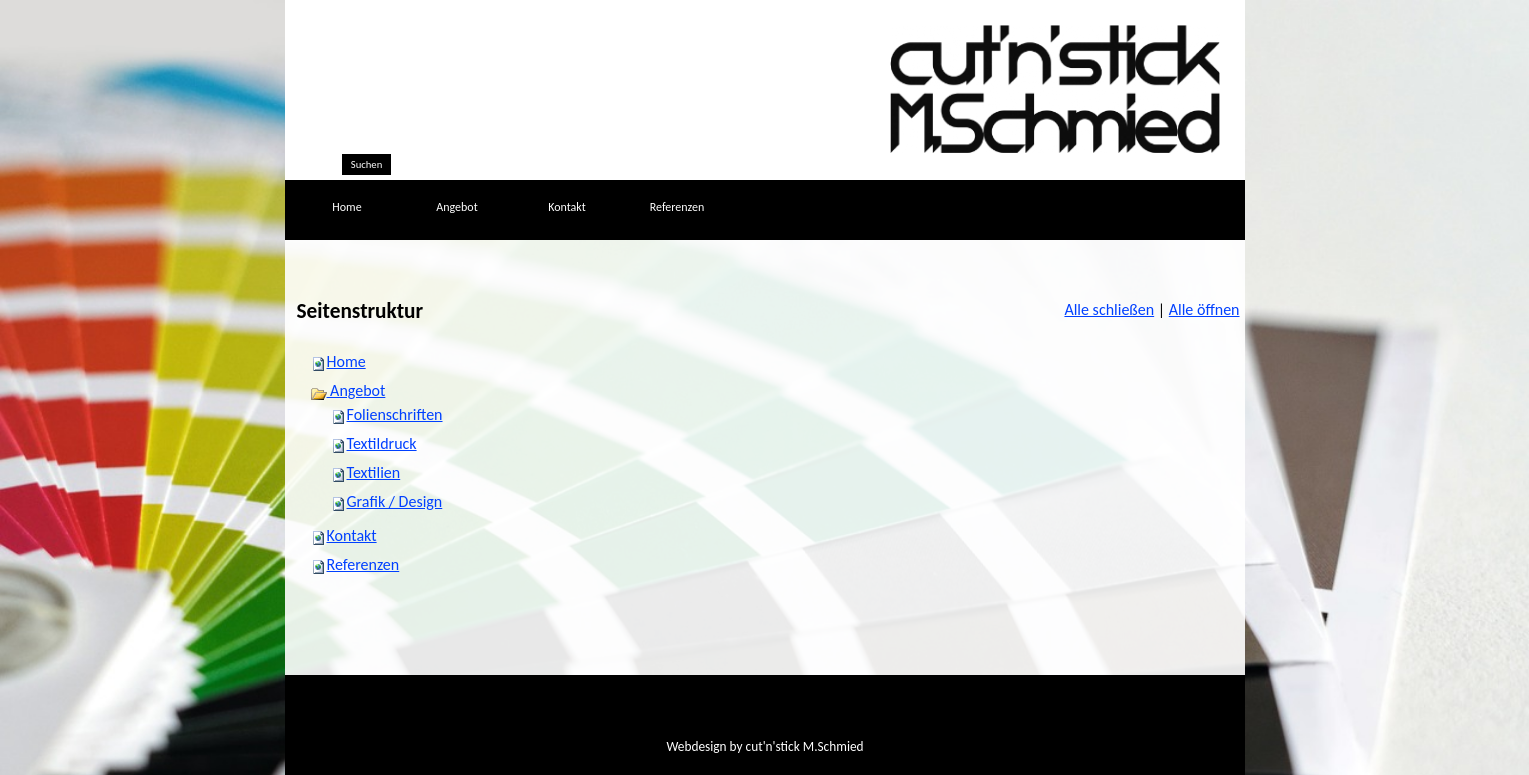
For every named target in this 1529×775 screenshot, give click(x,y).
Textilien (374, 472)
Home (346, 361)
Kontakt (352, 535)
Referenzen (363, 564)
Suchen (367, 164)
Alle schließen (1109, 309)
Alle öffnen (1204, 309)
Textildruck (382, 443)
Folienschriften (395, 414)
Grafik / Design (395, 501)
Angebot (348, 390)
